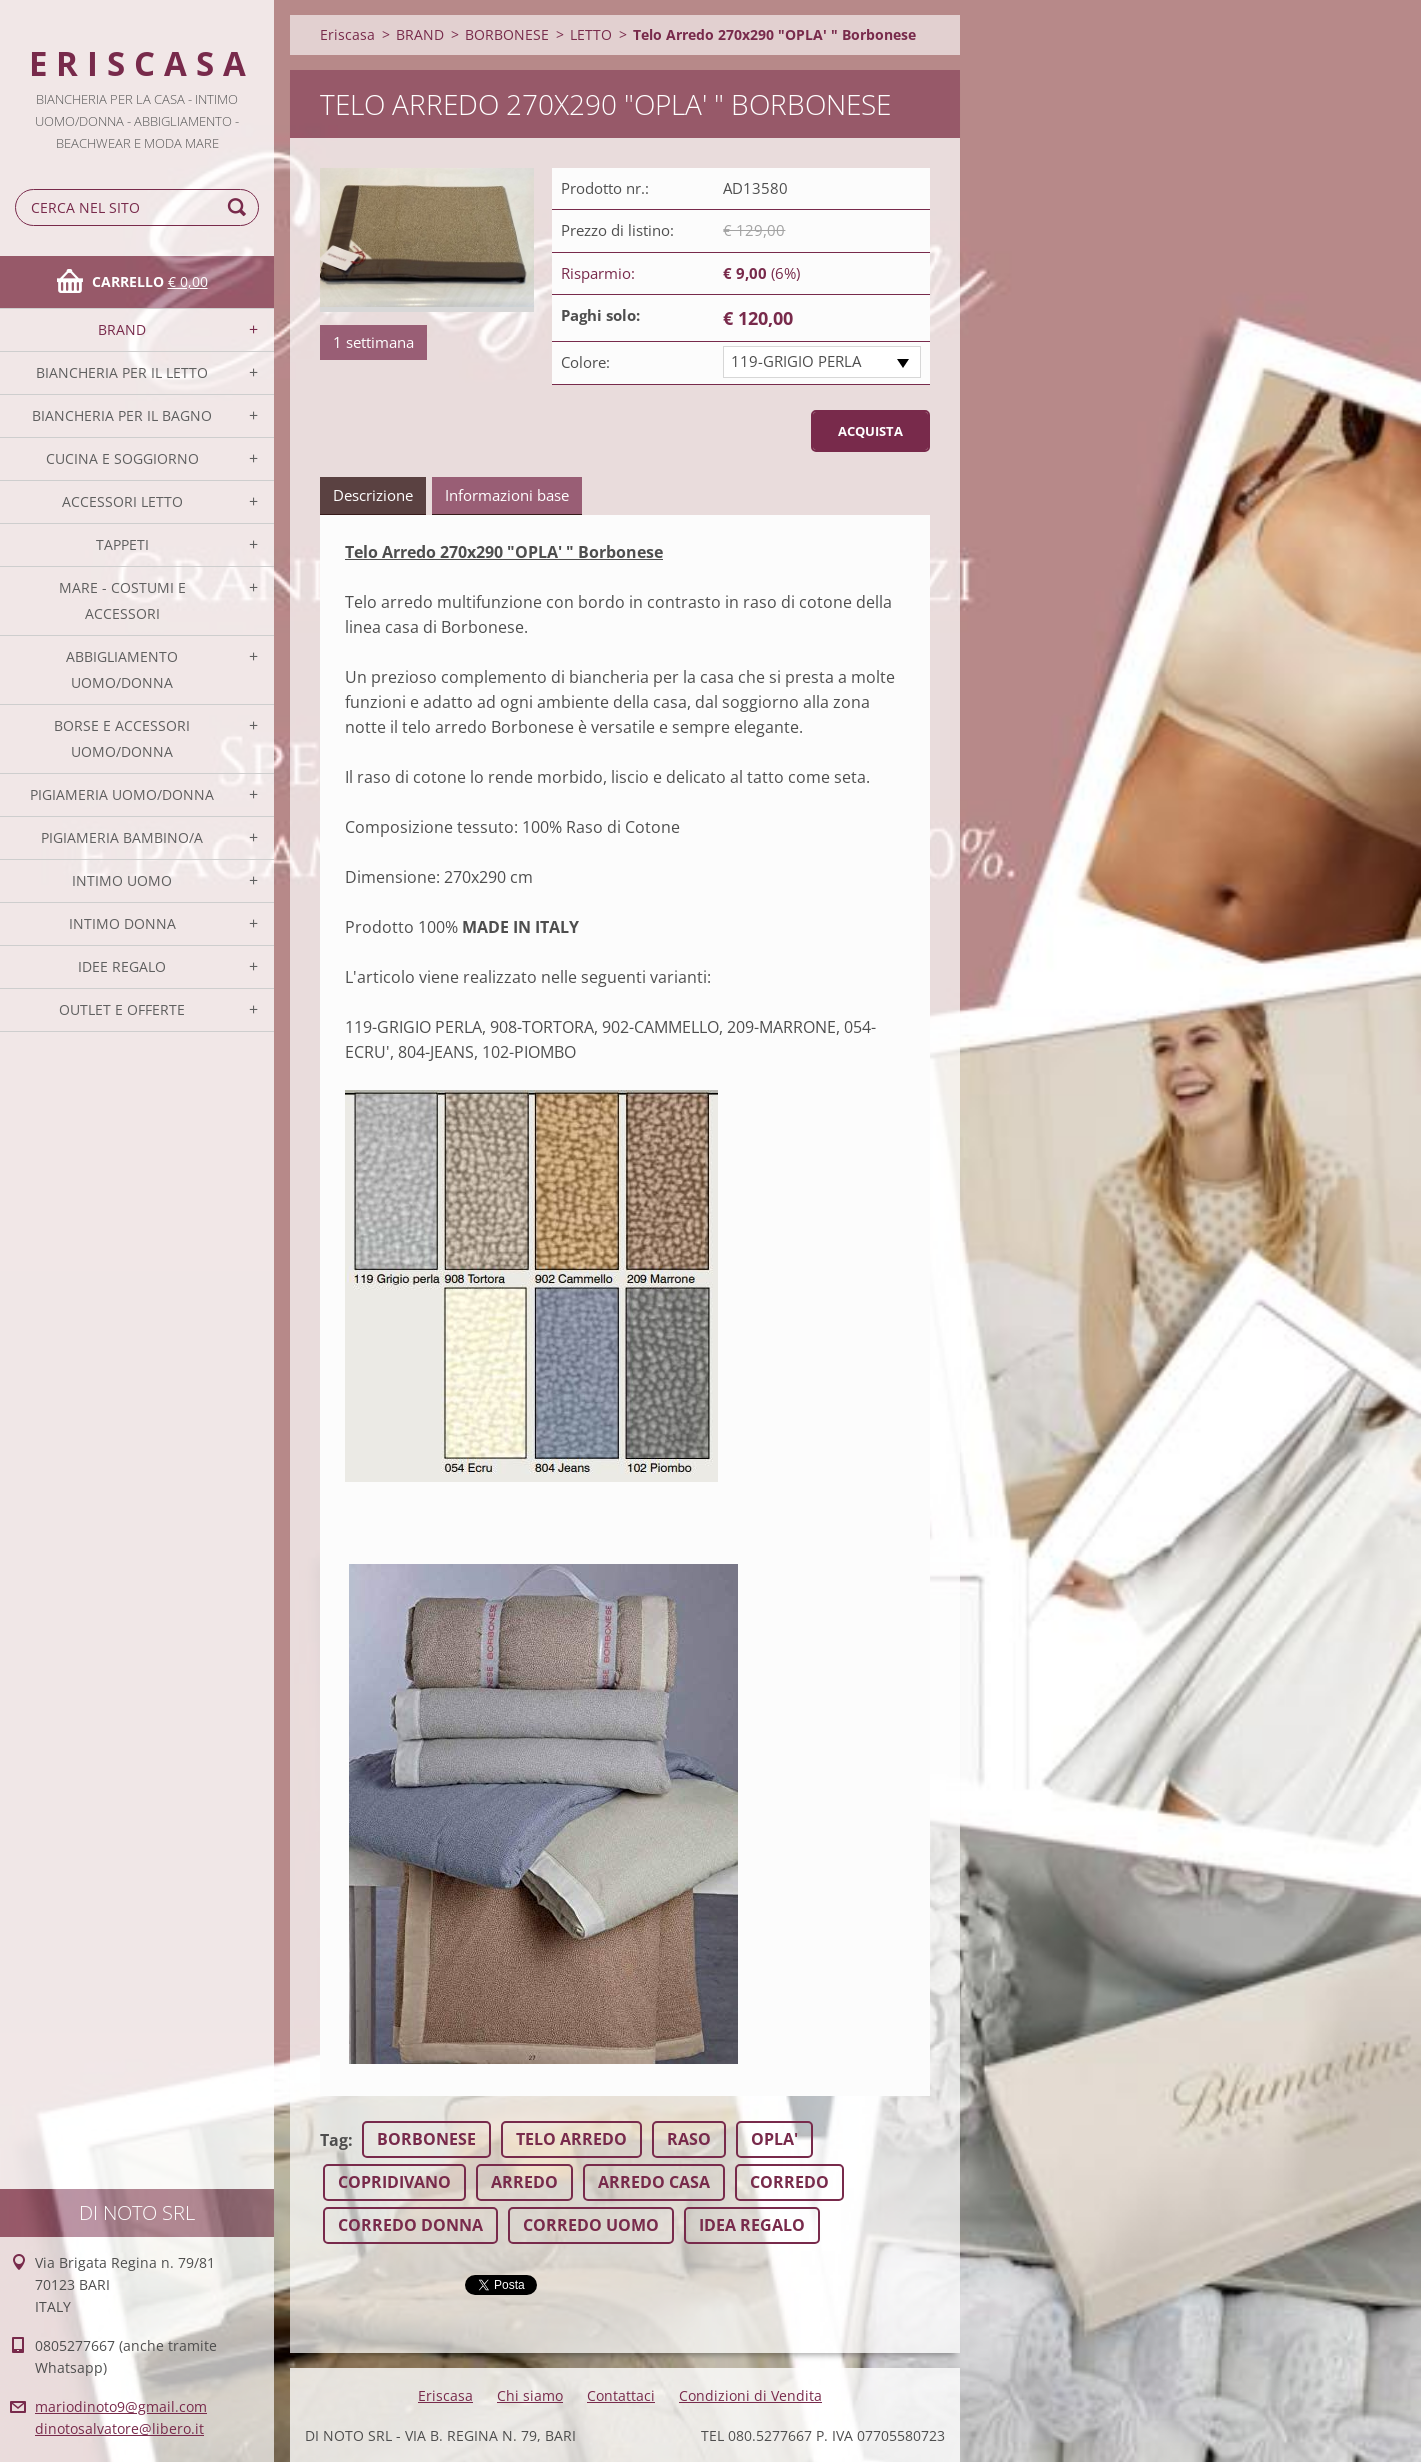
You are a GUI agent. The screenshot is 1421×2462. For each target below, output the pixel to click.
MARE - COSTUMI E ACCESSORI (122, 600)
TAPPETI (122, 544)
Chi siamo (530, 2395)
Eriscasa (347, 34)
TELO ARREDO (571, 2139)
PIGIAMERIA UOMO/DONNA (122, 794)
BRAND (122, 329)
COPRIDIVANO (394, 2182)
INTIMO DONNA (122, 923)
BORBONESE (507, 34)
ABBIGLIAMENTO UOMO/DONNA (122, 669)
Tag (334, 2140)
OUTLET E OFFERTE (122, 1009)
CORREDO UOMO (591, 2225)
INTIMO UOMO (122, 880)
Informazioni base (507, 495)
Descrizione (373, 495)
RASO (689, 2139)
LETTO (591, 34)
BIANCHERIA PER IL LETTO (122, 372)
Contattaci (621, 2395)
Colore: (585, 362)
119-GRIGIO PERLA (796, 361)
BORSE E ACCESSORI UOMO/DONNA (122, 738)
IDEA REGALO (752, 2225)
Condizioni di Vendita (750, 2395)
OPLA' (774, 2139)
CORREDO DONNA (410, 2225)
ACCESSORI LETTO (122, 501)
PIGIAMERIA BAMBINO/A (122, 837)
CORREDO (789, 2182)
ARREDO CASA (654, 2182)
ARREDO (524, 2182)
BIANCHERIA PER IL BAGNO (122, 415)
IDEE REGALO (122, 966)
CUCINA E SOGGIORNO (122, 458)
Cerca (240, 207)
